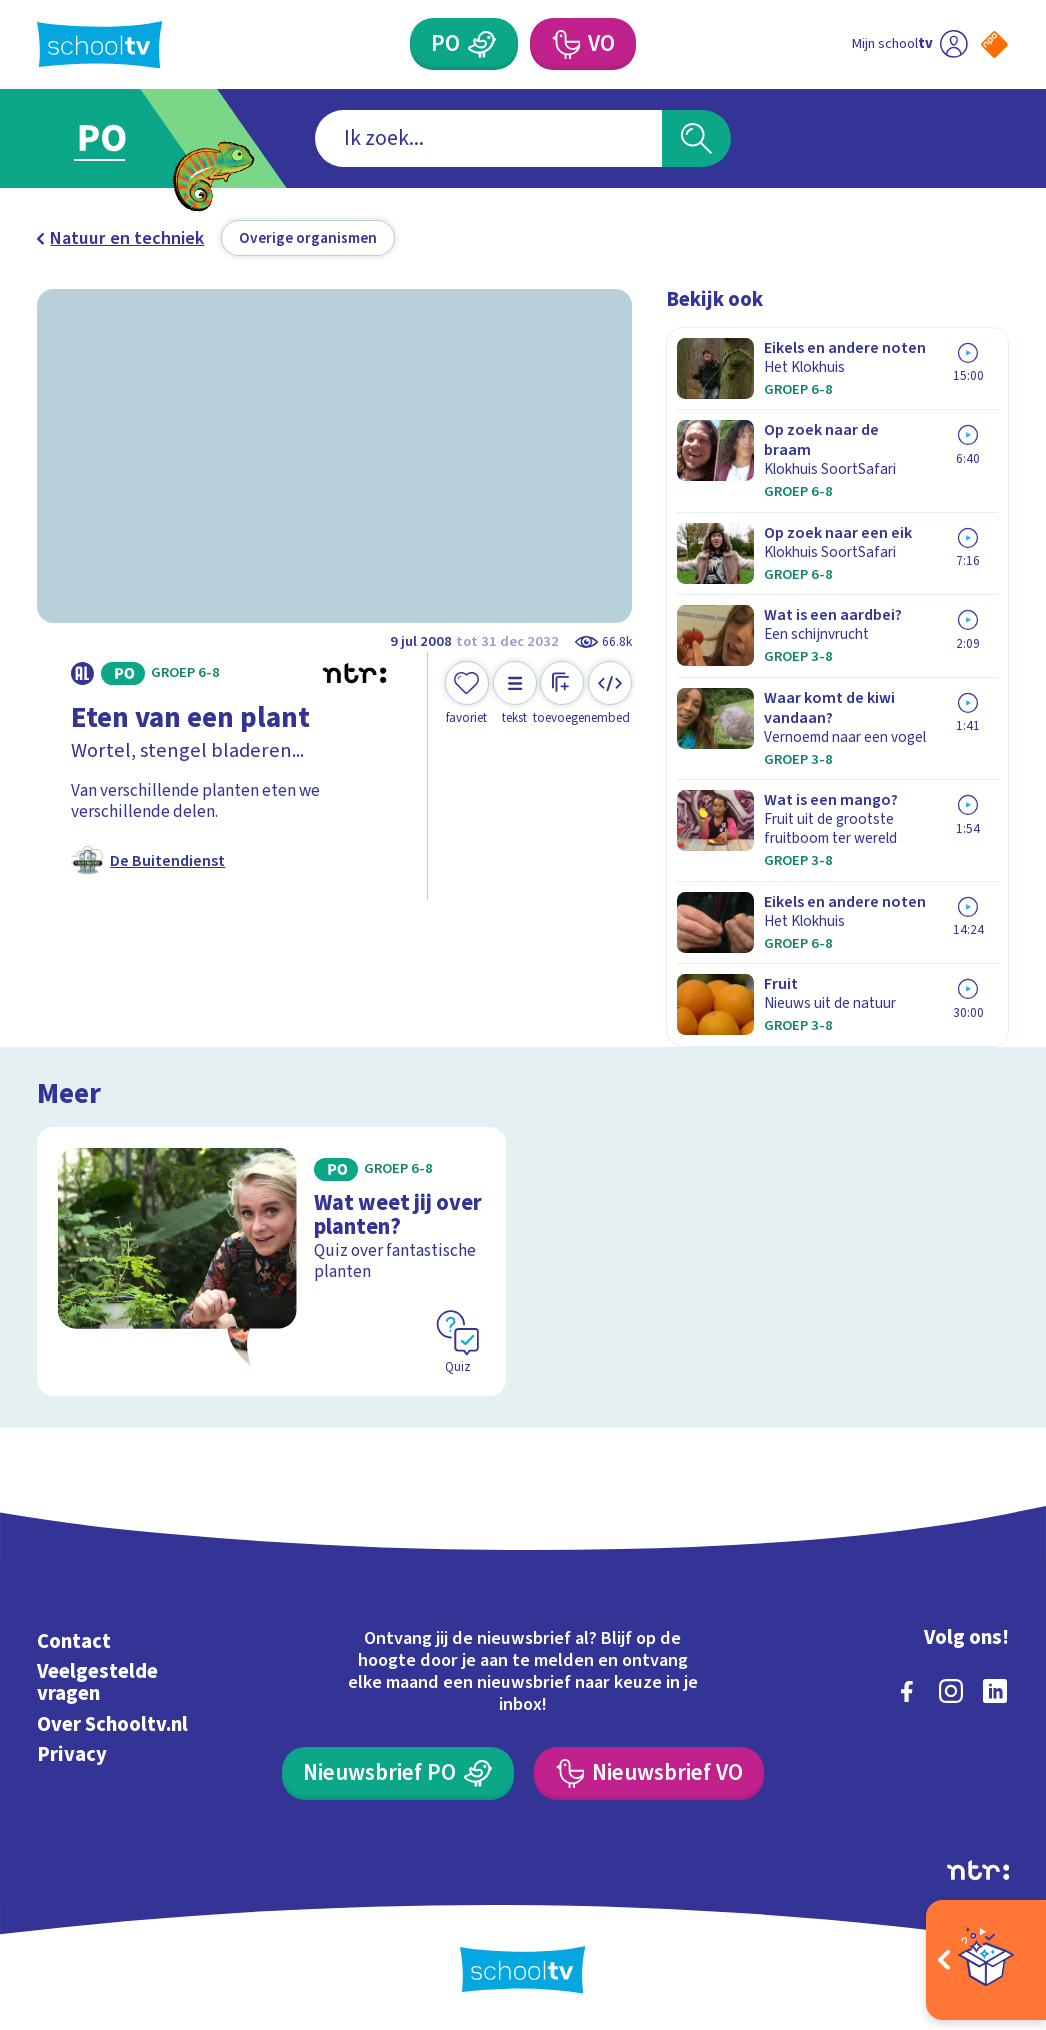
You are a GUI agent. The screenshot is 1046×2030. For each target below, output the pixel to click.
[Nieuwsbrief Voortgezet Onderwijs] (648, 1773)
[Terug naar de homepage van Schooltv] (99, 44)
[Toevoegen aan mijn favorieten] (467, 693)
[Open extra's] (986, 1960)
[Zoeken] (696, 139)
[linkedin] (995, 1691)
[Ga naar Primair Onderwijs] (131, 138)
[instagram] (951, 1691)
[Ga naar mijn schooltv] (910, 44)
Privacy (72, 1754)
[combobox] (488, 139)
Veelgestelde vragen (97, 1682)
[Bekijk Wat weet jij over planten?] (271, 1261)
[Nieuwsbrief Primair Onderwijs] (397, 1773)
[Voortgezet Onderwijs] (582, 44)
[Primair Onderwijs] (463, 44)
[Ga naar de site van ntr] (978, 1870)
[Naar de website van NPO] (994, 44)
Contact (74, 1641)
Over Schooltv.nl (112, 1724)
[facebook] (907, 1691)
